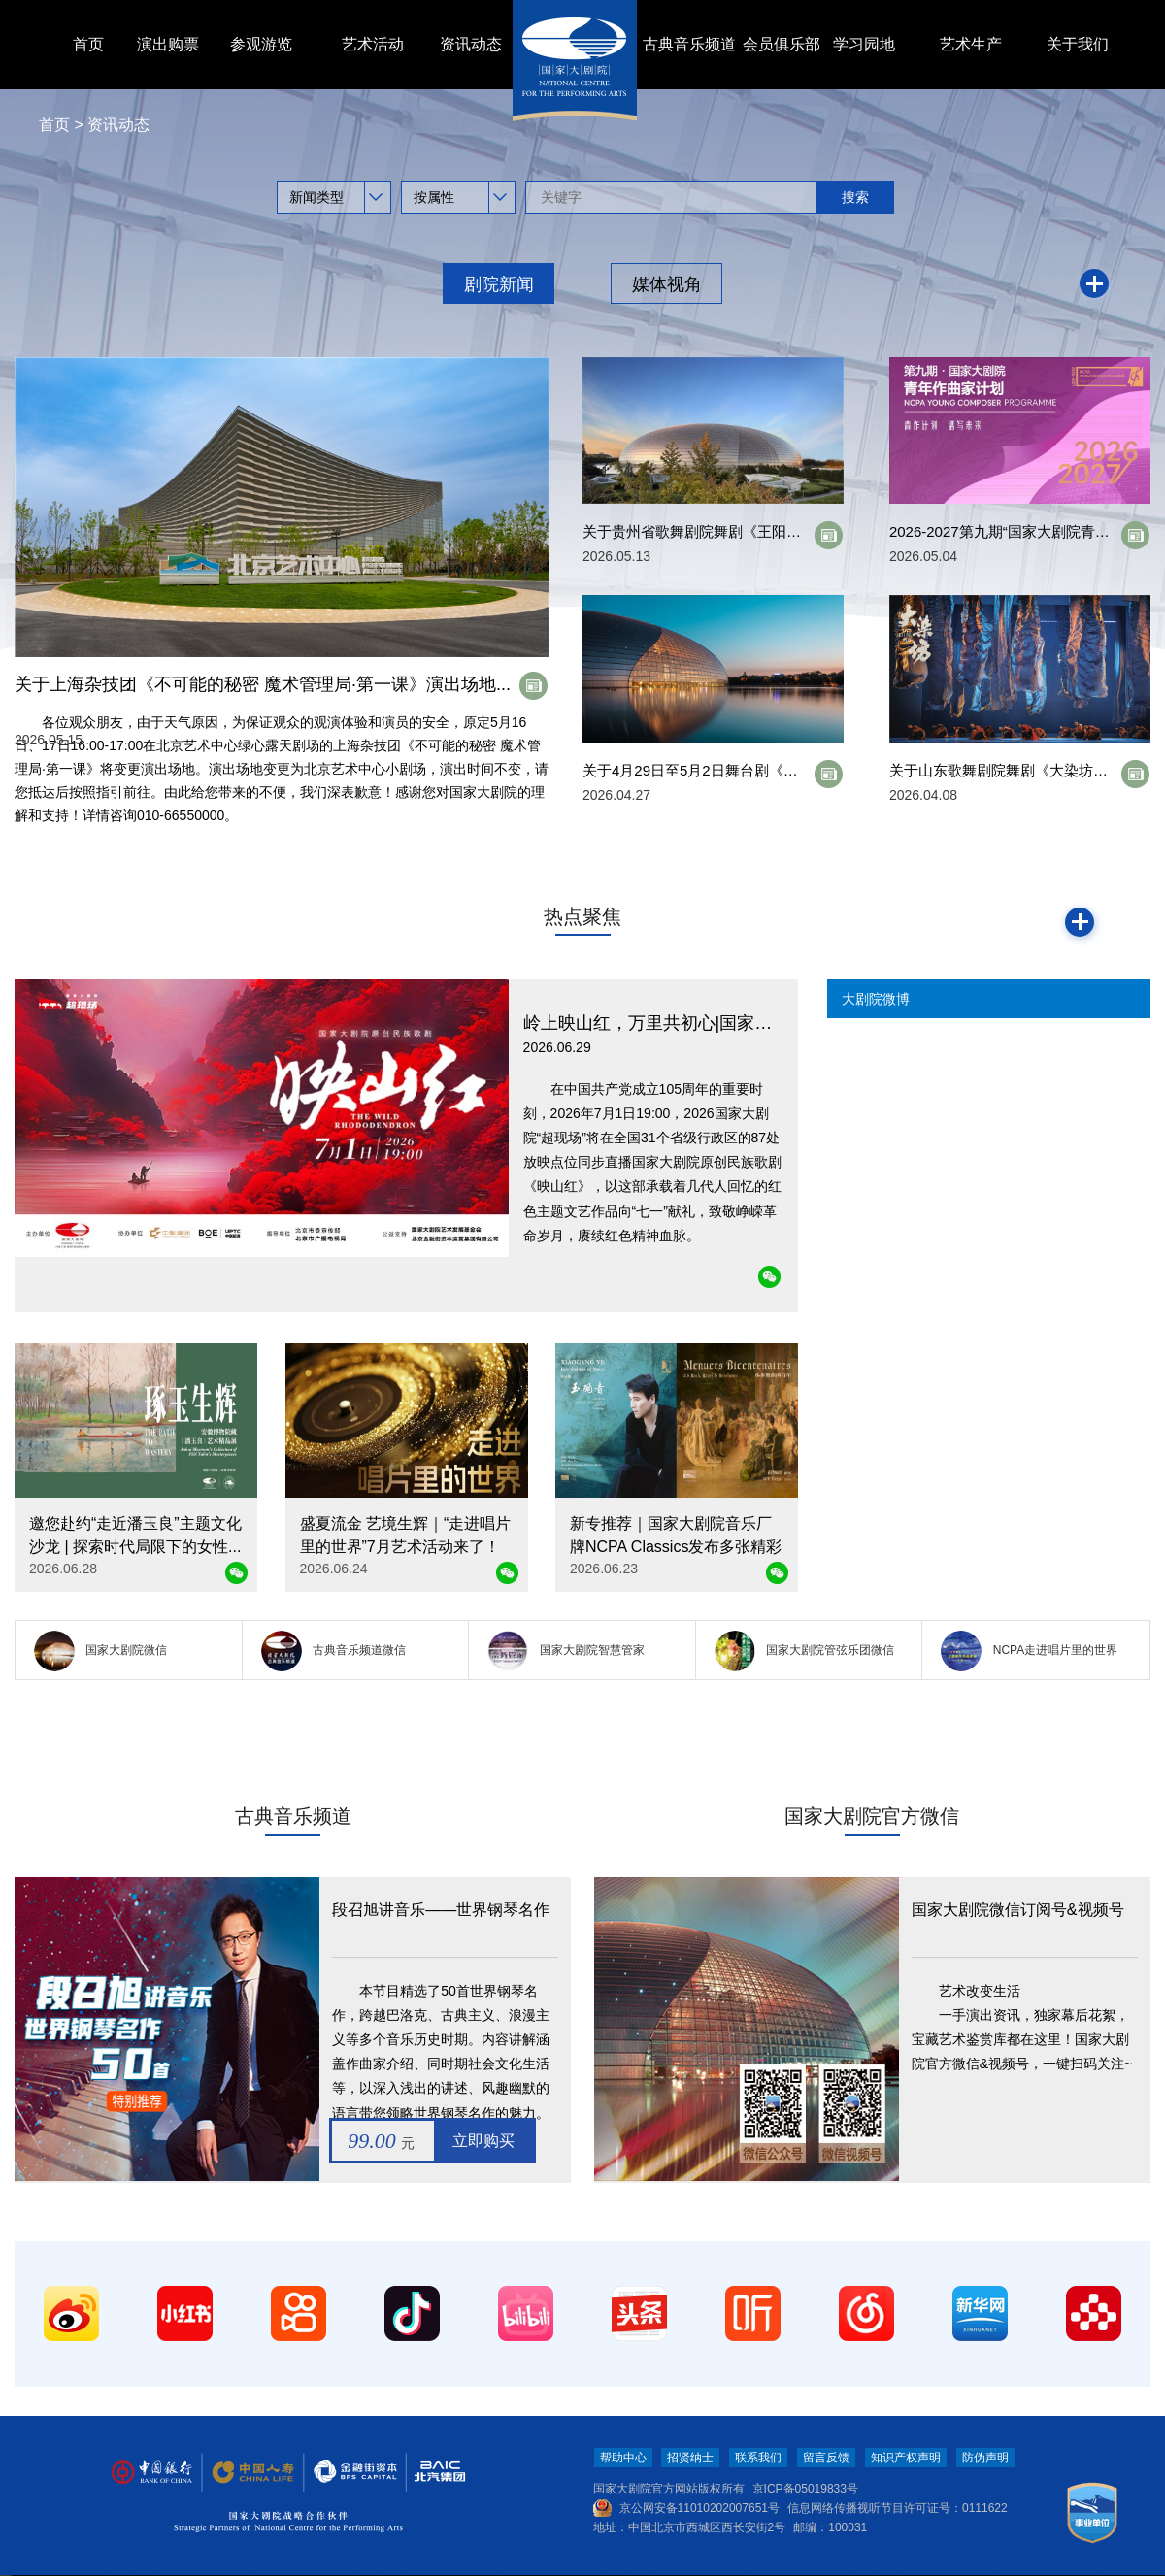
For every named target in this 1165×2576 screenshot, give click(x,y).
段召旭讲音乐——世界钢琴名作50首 (440, 1913)
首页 (88, 44)
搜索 (855, 197)
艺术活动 (373, 44)
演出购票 (168, 44)
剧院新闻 (499, 284)
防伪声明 (985, 2457)
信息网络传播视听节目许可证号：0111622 (897, 2508)
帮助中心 (623, 2457)
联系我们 (758, 2457)
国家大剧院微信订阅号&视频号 (1018, 1909)
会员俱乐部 (781, 44)
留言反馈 (826, 2457)
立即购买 (483, 2140)
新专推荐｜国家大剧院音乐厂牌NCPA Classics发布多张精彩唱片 (676, 1546)
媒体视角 (667, 284)
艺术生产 (971, 44)
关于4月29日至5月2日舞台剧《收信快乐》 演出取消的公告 (772, 770)
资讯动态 (471, 44)
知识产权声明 (906, 2457)
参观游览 (261, 44)
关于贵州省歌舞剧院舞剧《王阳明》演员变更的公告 (749, 531)
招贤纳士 (690, 2457)
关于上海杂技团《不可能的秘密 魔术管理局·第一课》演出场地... (263, 684)
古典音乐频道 (689, 44)
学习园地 (864, 44)
